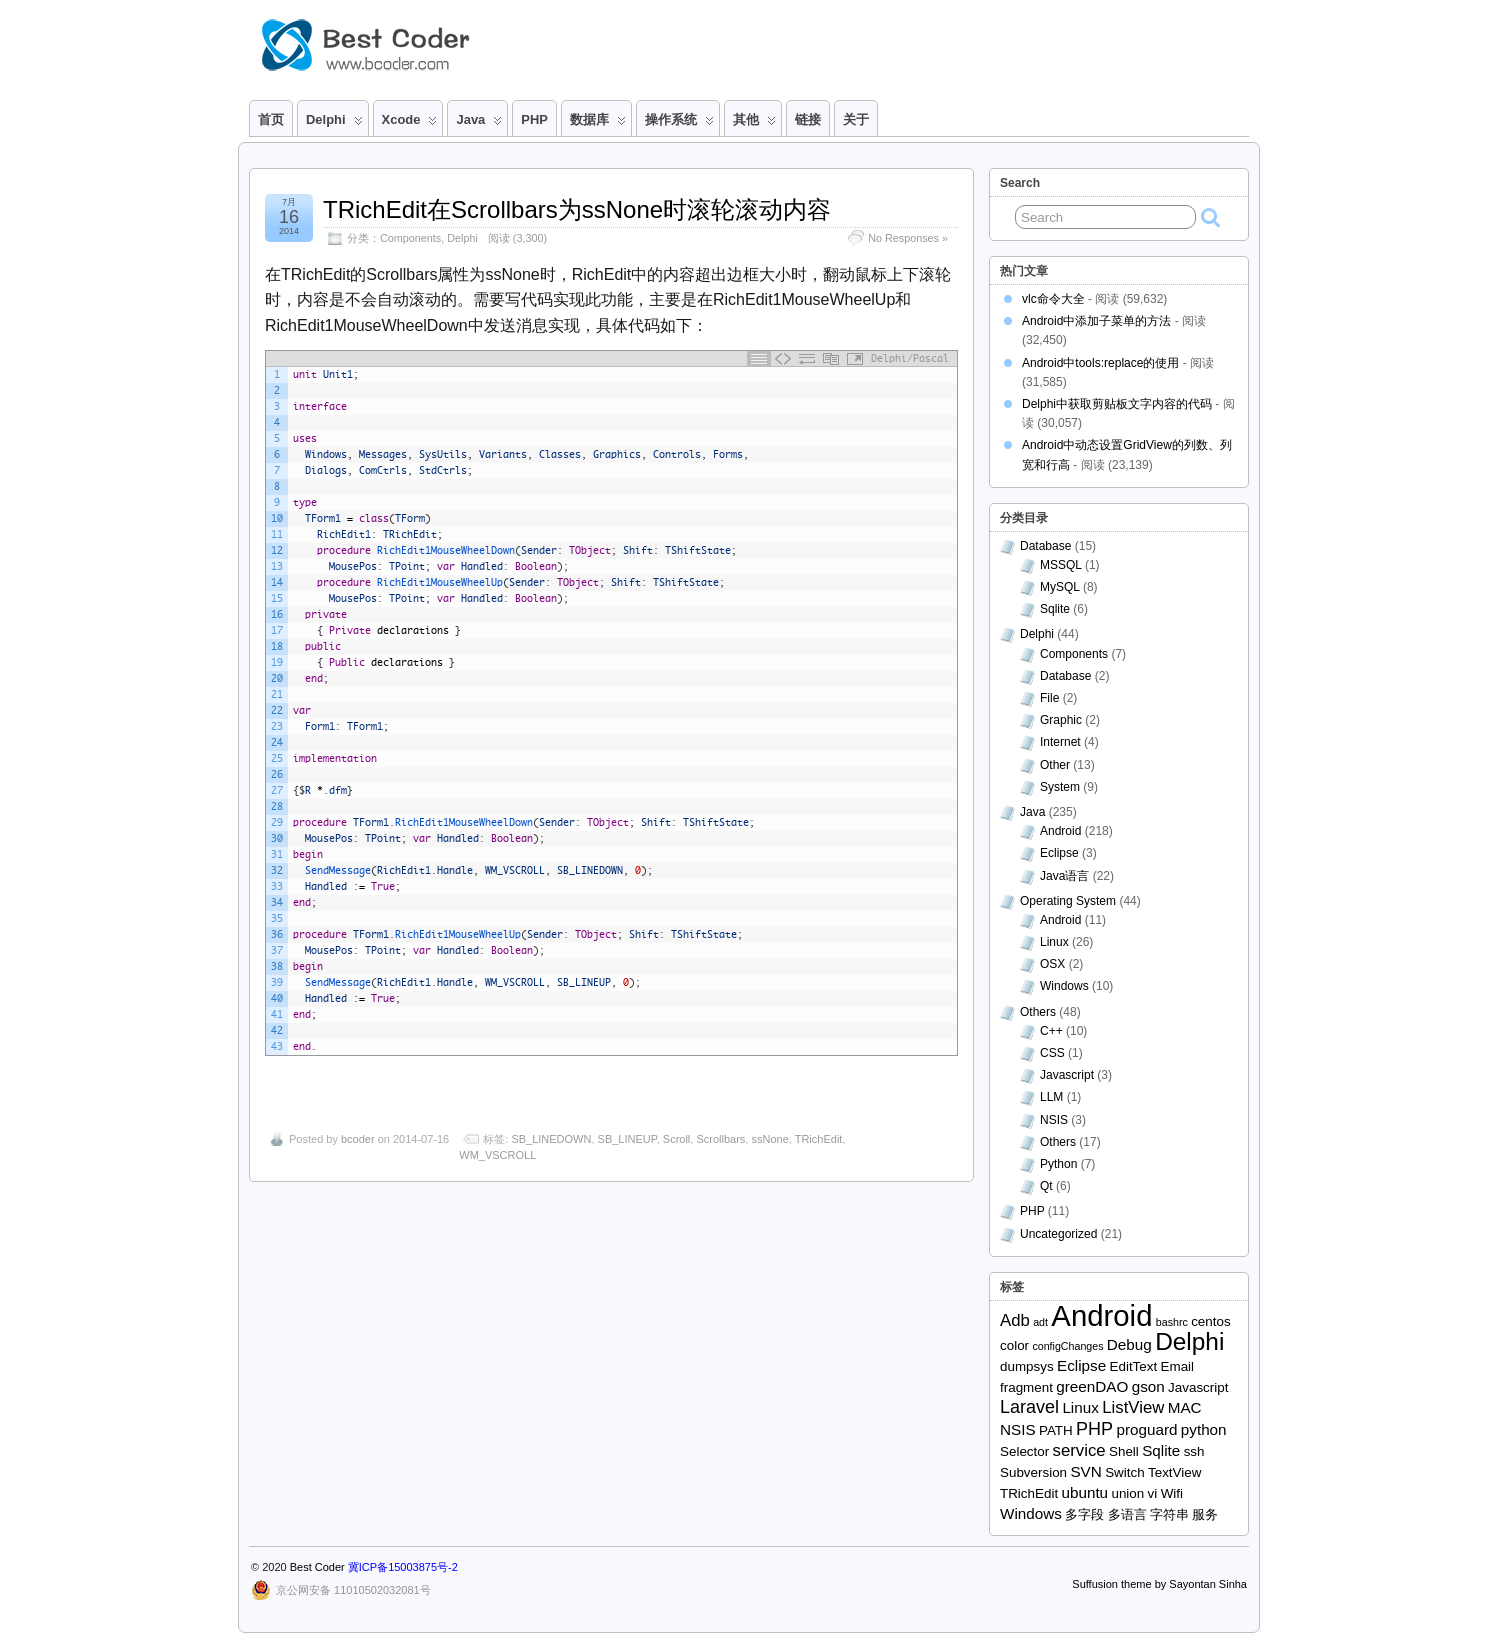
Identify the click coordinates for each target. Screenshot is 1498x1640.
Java (479, 124)
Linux (1054, 942)
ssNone (769, 1139)
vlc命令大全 (1053, 299)
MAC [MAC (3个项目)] (1185, 1407)
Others (1038, 1012)
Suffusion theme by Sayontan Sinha (1159, 1584)
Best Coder (317, 1567)
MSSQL (1061, 565)
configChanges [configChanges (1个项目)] (1067, 1346)
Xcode (410, 124)
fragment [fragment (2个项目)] (1026, 1387)
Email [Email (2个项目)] (1178, 1366)
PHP (534, 119)
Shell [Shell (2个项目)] (1124, 1451)
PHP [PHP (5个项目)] (1094, 1429)
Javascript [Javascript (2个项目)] (1198, 1387)
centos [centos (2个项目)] (1211, 1321)
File (1049, 698)
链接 (808, 119)
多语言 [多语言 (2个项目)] (1127, 1514)
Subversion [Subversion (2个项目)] (1033, 1472)
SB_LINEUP (627, 1139)
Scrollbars (720, 1139)
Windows (1064, 986)
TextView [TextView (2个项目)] (1174, 1472)
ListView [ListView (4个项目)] (1133, 1407)
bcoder (358, 1139)
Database (1045, 546)
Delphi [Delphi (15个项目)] (1189, 1341)
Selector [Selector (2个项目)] (1024, 1451)
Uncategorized (1058, 1234)
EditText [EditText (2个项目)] (1134, 1366)
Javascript (1067, 1075)
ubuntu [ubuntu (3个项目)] (1084, 1492)
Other (1055, 765)
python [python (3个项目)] (1204, 1429)
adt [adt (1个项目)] (1040, 1322)
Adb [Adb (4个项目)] (1015, 1320)
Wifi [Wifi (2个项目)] (1172, 1493)
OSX (1052, 964)
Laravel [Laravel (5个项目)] (1029, 1407)
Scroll (677, 1139)
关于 (856, 119)
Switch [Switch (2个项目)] (1125, 1472)
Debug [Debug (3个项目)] (1129, 1344)
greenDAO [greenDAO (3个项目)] (1092, 1386)
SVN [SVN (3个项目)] (1085, 1471)
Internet (1060, 742)
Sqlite (1055, 609)
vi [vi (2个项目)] (1153, 1493)
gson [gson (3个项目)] (1148, 1386)
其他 (754, 124)
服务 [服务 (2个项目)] (1205, 1514)
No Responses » (908, 238)
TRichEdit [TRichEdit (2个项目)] (1029, 1493)
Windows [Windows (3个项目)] (1031, 1513)
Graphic (1061, 720)
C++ (1051, 1031)
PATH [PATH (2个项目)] (1056, 1430)
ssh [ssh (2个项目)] (1194, 1451)
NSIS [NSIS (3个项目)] (1018, 1429)
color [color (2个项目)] (1014, 1345)
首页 (271, 119)
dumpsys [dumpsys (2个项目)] (1027, 1366)
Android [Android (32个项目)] (1101, 1315)
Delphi (334, 124)
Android (1060, 831)
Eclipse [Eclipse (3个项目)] (1081, 1365)
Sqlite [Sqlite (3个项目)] (1161, 1450)
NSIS (1054, 1120)
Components (410, 238)
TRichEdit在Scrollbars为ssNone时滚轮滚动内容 (577, 209)
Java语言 (1064, 876)
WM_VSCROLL (497, 1155)
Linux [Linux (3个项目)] (1080, 1407)
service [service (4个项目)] (1079, 1450)
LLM (1051, 1097)
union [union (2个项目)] (1127, 1493)
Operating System (1068, 901)
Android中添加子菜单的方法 (1096, 321)
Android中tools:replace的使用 (1100, 363)
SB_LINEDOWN (551, 1139)
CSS (1052, 1053)
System (1060, 787)
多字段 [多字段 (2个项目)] (1084, 1514)
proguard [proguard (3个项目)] (1146, 1429)
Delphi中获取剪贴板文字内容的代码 (1117, 404)
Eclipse (1059, 853)
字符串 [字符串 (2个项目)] (1169, 1514)
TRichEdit (819, 1139)
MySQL (1060, 587)
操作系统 (679, 124)
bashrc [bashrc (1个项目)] (1172, 1322)
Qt (1046, 1186)
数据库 (598, 124)
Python (1058, 1164)
